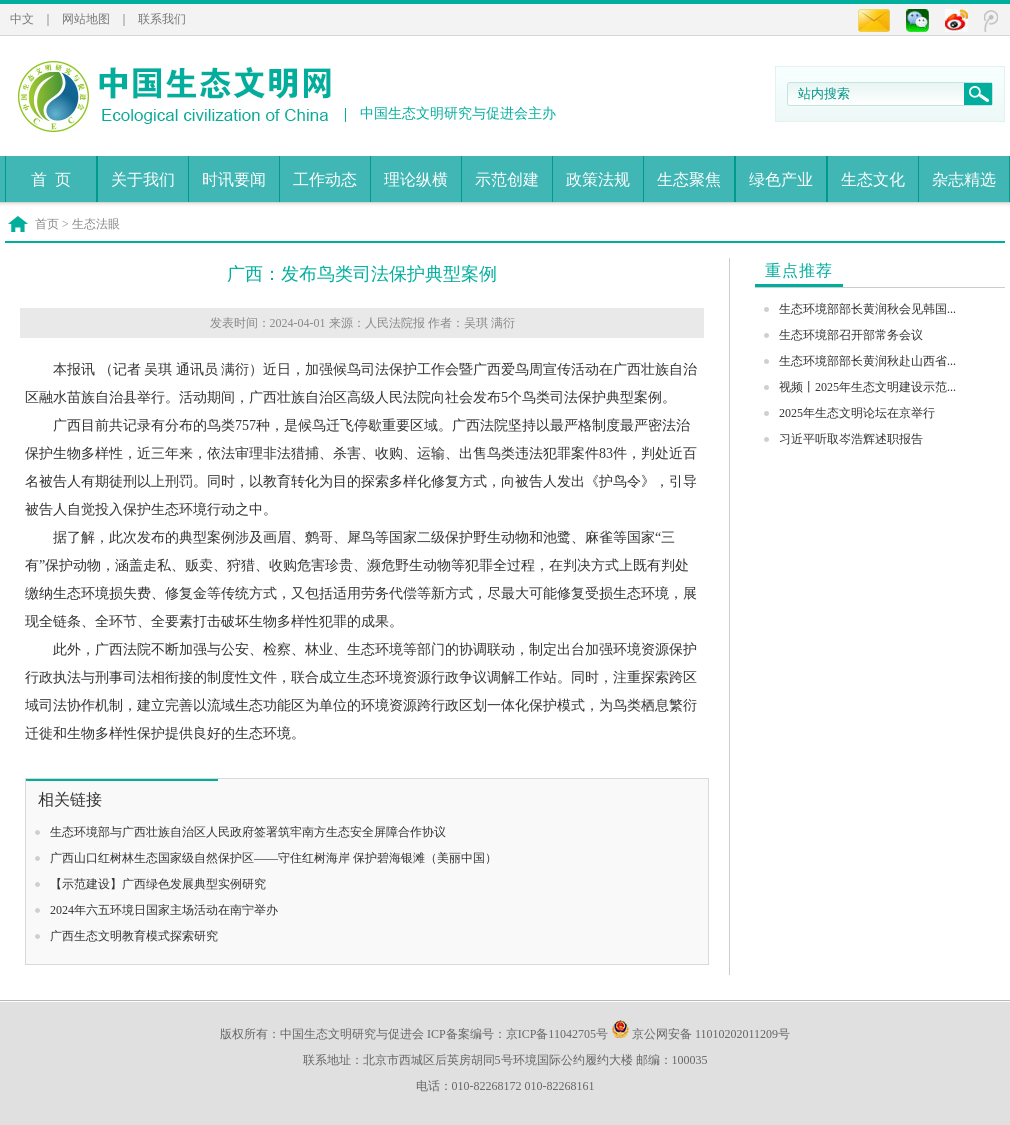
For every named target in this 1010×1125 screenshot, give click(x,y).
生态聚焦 (689, 179)
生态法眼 (96, 224)
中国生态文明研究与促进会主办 (458, 113)
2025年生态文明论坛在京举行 (857, 413)
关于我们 (143, 179)
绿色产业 (781, 179)
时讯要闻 (234, 179)
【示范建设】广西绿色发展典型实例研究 (158, 884)
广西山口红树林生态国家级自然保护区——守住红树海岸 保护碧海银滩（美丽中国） (273, 858)
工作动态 (325, 179)
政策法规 (598, 179)
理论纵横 (416, 179)
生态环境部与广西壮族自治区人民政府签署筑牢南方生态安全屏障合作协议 (248, 832)
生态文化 (873, 179)
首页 (47, 224)
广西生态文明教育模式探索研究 (134, 936)
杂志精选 (964, 179)
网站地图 (86, 19)
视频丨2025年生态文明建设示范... (867, 387)
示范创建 (507, 179)
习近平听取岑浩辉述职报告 (851, 439)
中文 (22, 19)
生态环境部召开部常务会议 (851, 335)
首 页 (51, 179)
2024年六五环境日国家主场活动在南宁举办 (164, 910)
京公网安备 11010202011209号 (700, 1034)
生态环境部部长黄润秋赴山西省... (867, 361)
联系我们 (162, 19)
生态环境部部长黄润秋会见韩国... (867, 309)
